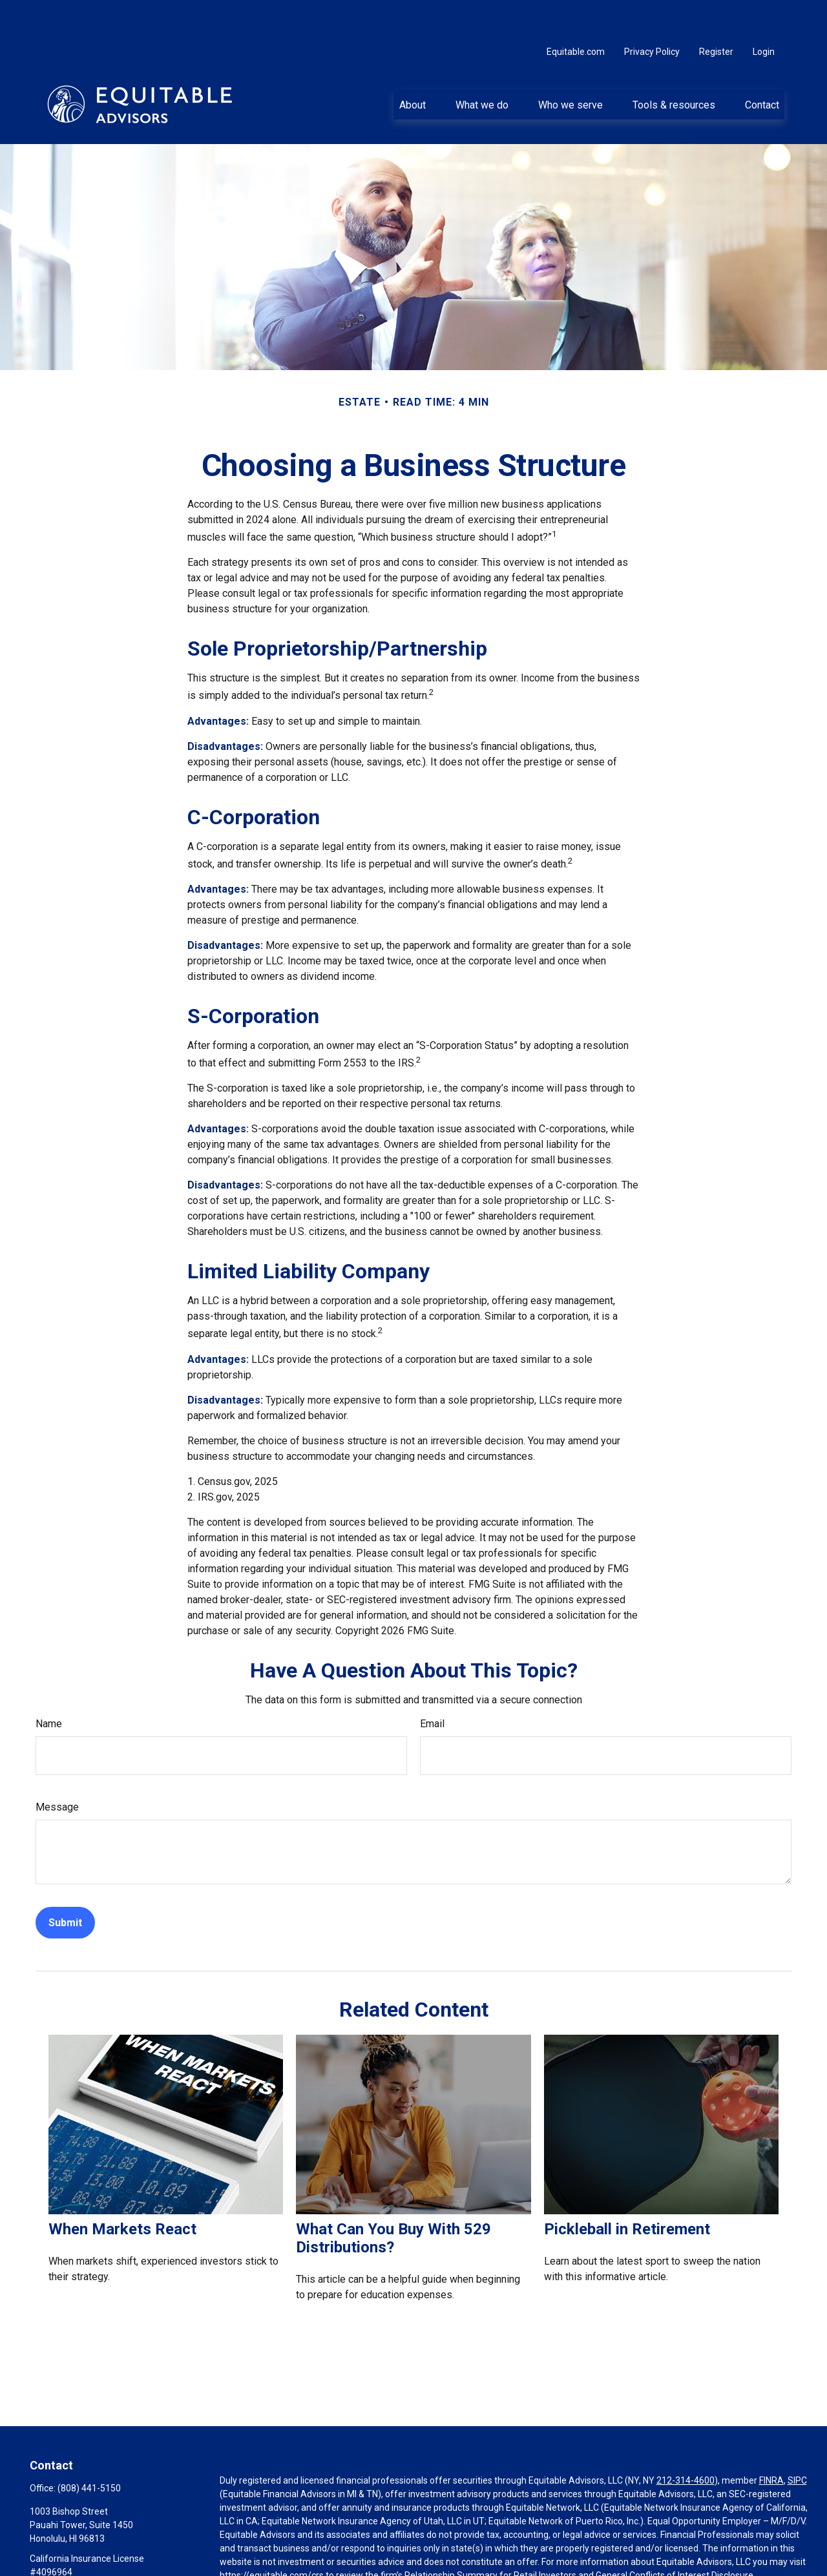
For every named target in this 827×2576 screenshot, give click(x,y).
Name (49, 1685)
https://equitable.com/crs (272, 2536)
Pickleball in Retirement (627, 2190)
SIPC (797, 2441)
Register (716, 13)
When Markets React (122, 2190)
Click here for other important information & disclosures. (334, 2560)
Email (432, 1685)
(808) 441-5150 (89, 2449)
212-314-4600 (685, 2441)
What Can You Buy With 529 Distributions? (393, 2199)
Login (764, 13)
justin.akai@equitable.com (83, 2555)
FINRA (771, 2441)
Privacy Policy (652, 13)
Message (57, 1768)
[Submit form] (65, 1884)
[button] (412, 65)
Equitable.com (576, 13)
